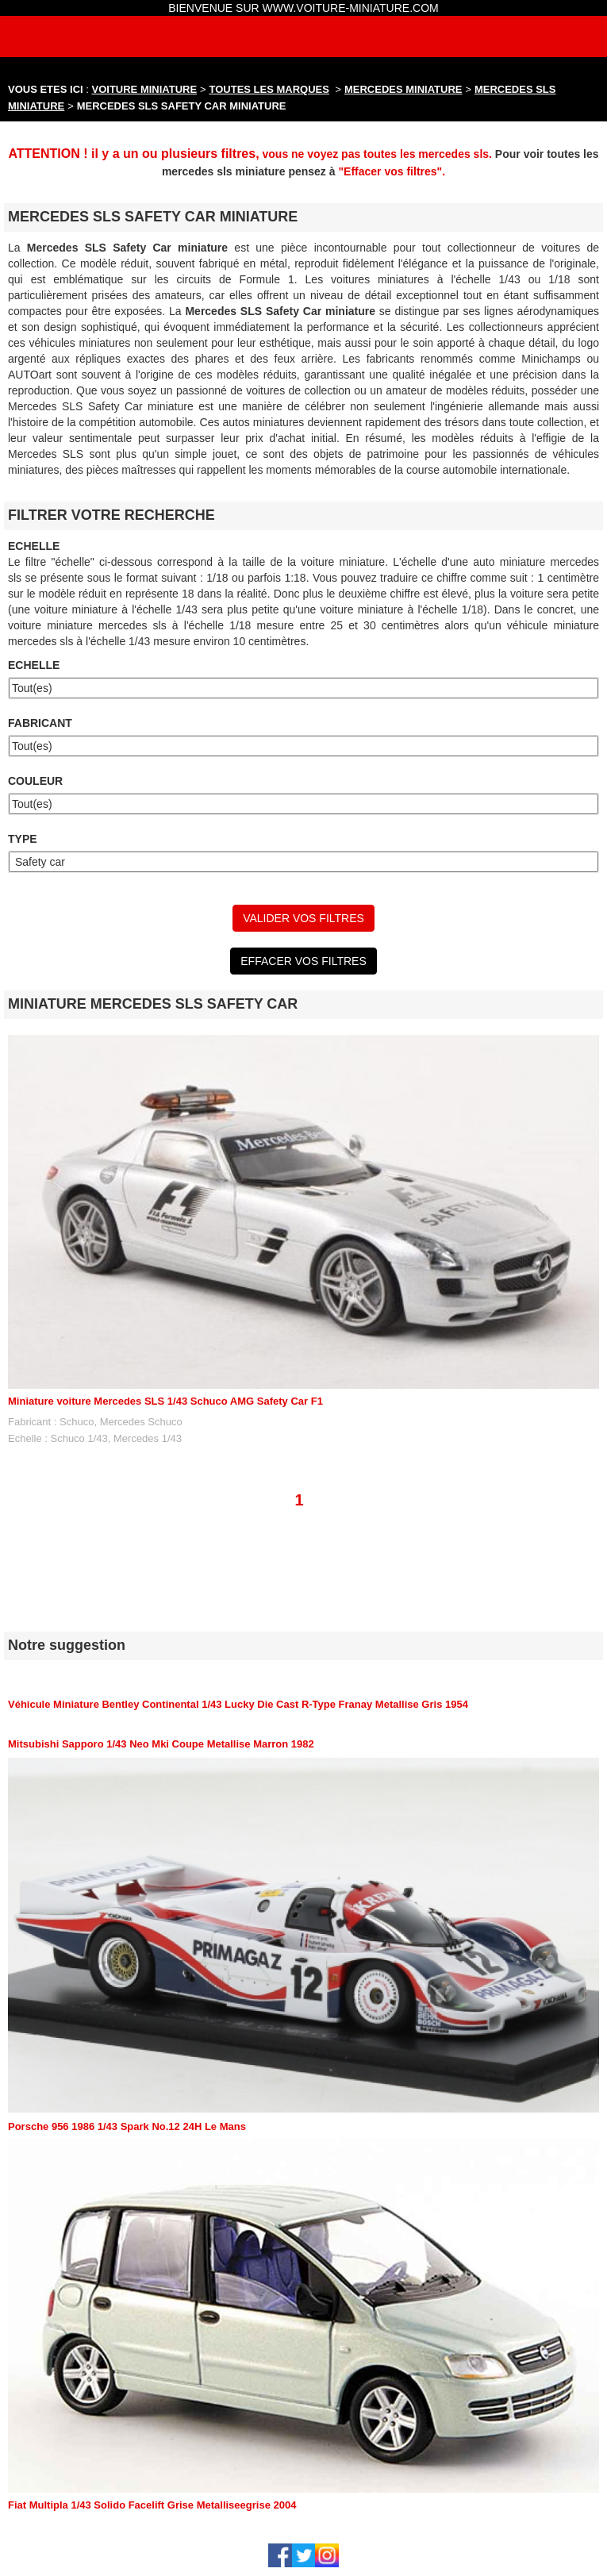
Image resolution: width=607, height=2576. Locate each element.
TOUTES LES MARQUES (269, 89)
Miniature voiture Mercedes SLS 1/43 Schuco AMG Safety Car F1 (165, 1401)
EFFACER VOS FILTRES (303, 961)
